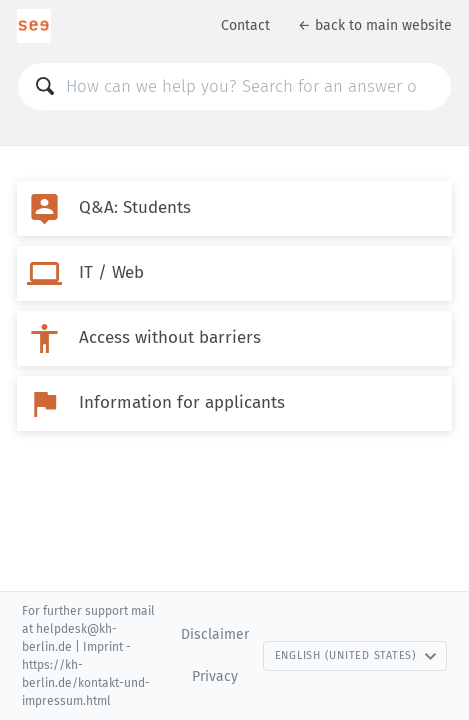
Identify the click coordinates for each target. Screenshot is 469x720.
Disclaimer (215, 634)
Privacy (215, 676)
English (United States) (356, 655)
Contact (245, 25)
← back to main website (375, 25)
